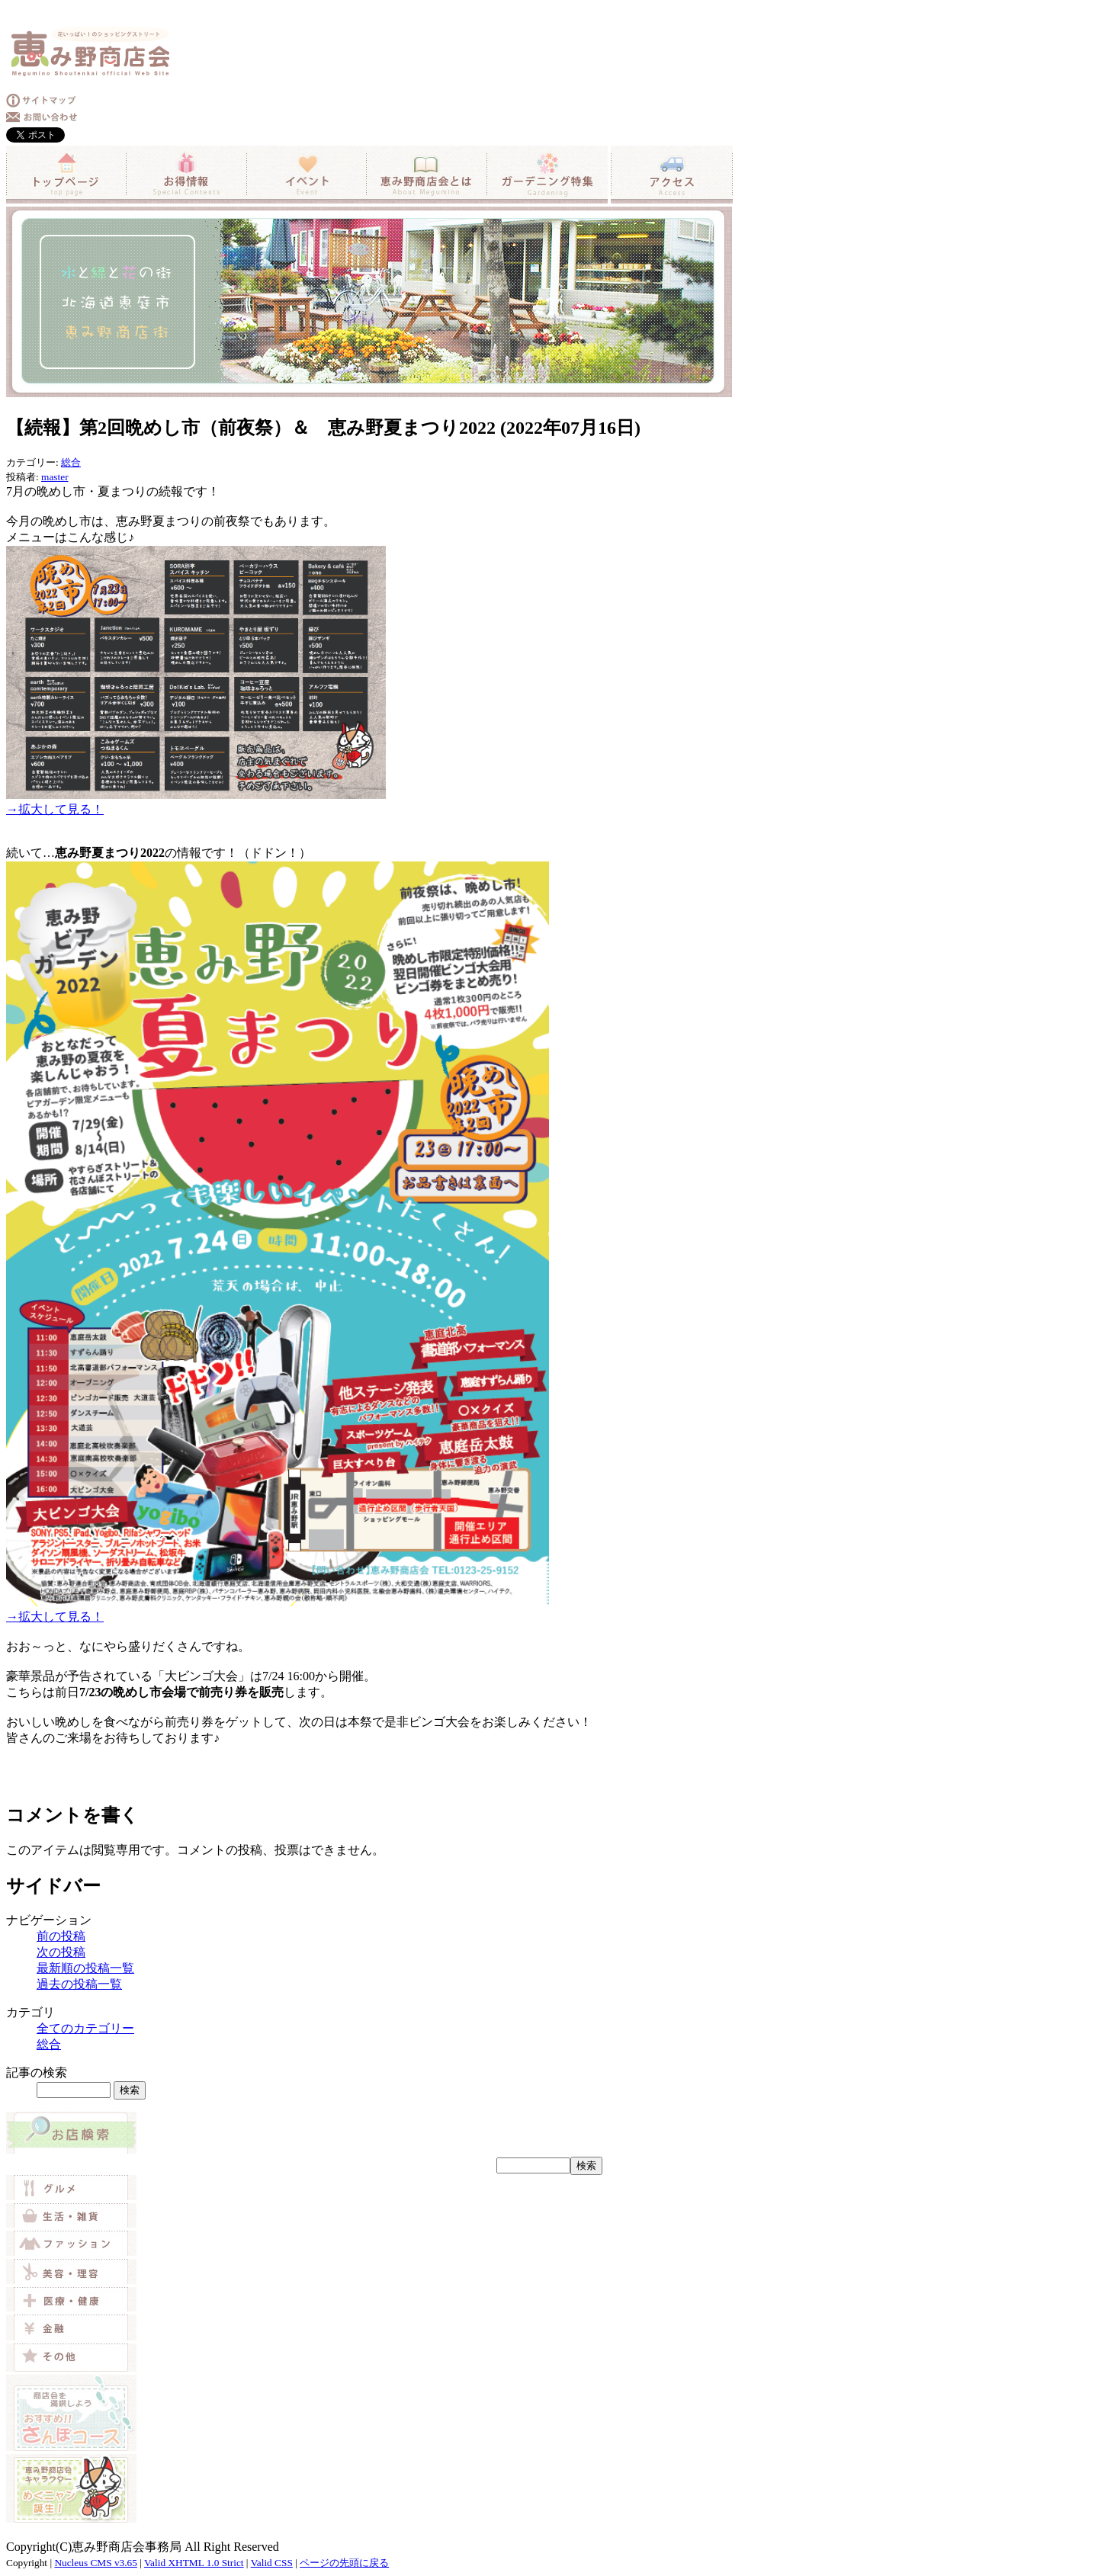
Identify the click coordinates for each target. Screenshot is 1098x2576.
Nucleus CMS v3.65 (95, 2562)
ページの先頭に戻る (344, 2562)
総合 (71, 462)
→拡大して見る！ (55, 809)
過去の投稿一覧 (79, 1984)
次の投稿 (61, 1952)
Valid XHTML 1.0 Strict (194, 2562)
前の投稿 (61, 1936)
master (55, 477)
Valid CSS (272, 2562)
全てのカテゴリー (85, 2028)
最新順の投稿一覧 (85, 1968)
